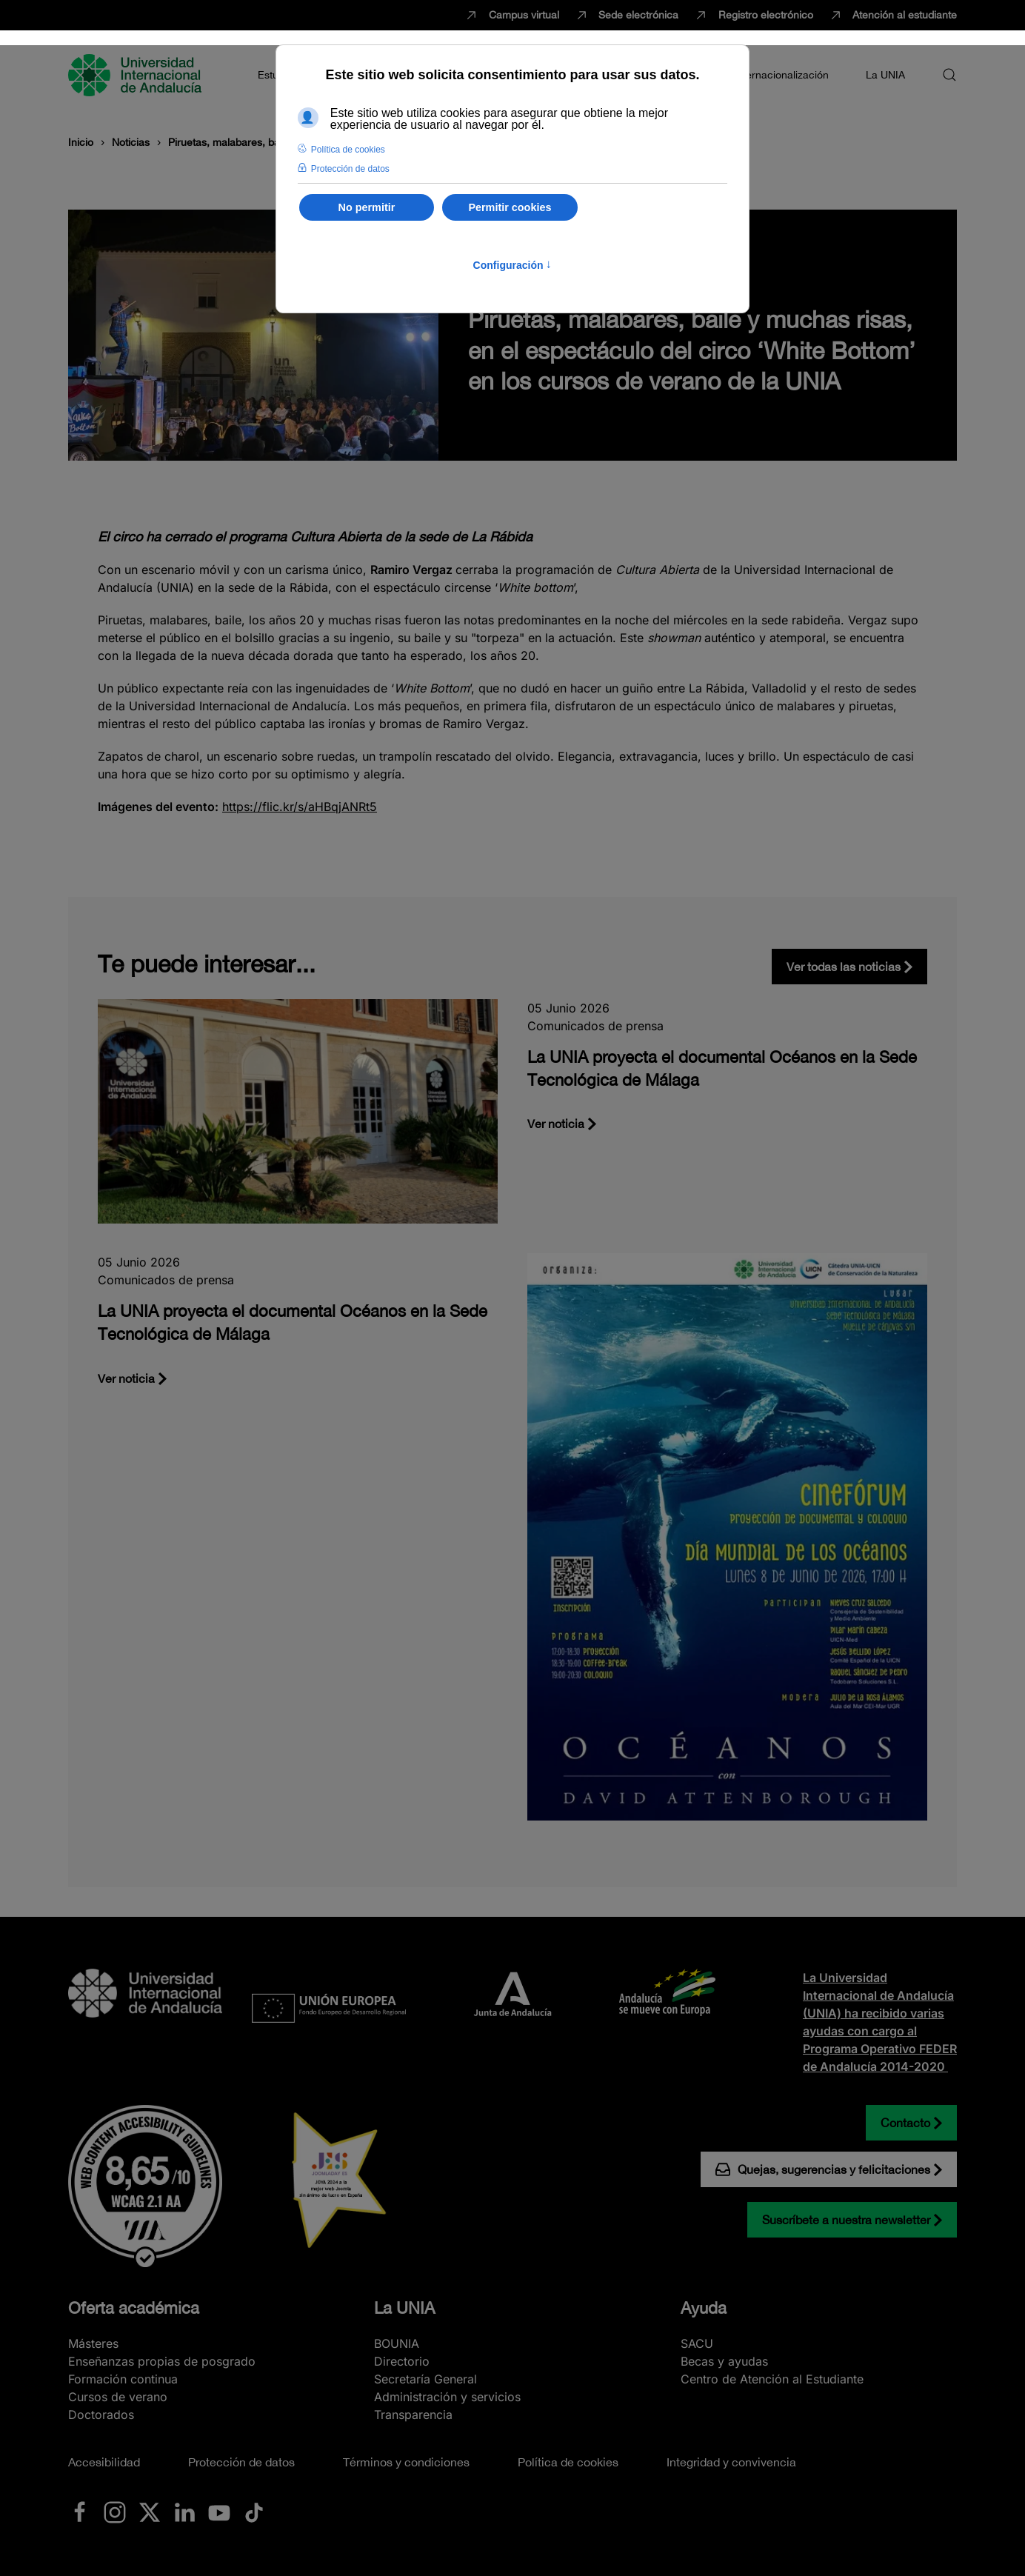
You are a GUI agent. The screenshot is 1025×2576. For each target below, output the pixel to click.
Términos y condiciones (406, 2462)
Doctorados (101, 2414)
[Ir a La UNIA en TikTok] (254, 2510)
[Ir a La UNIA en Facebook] (80, 2510)
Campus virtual (511, 15)
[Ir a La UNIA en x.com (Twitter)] (149, 2510)
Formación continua (123, 2379)
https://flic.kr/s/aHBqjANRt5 (299, 806)
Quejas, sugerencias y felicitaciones (822, 2169)
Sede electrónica (626, 15)
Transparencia (413, 2414)
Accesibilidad (104, 2462)
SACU (697, 2343)
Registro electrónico (753, 15)
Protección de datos (241, 2462)
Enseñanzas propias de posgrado (162, 2361)
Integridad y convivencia (731, 2462)
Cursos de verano (117, 2396)
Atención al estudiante (893, 15)
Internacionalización (781, 75)
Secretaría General (425, 2379)
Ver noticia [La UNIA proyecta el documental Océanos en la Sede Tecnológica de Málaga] (555, 1123)
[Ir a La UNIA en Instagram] (115, 2510)
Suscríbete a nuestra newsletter (846, 2219)
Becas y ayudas (724, 2361)
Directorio (402, 2361)
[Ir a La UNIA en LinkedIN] (184, 2510)
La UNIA (404, 2308)
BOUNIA (396, 2343)
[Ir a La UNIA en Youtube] (219, 2510)
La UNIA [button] (885, 75)
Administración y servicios (447, 2396)
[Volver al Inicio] (137, 74)
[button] (949, 74)
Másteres (93, 2343)
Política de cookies (568, 2462)
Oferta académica (133, 2308)
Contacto (905, 2122)
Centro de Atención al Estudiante (772, 2379)
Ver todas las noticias (844, 966)
